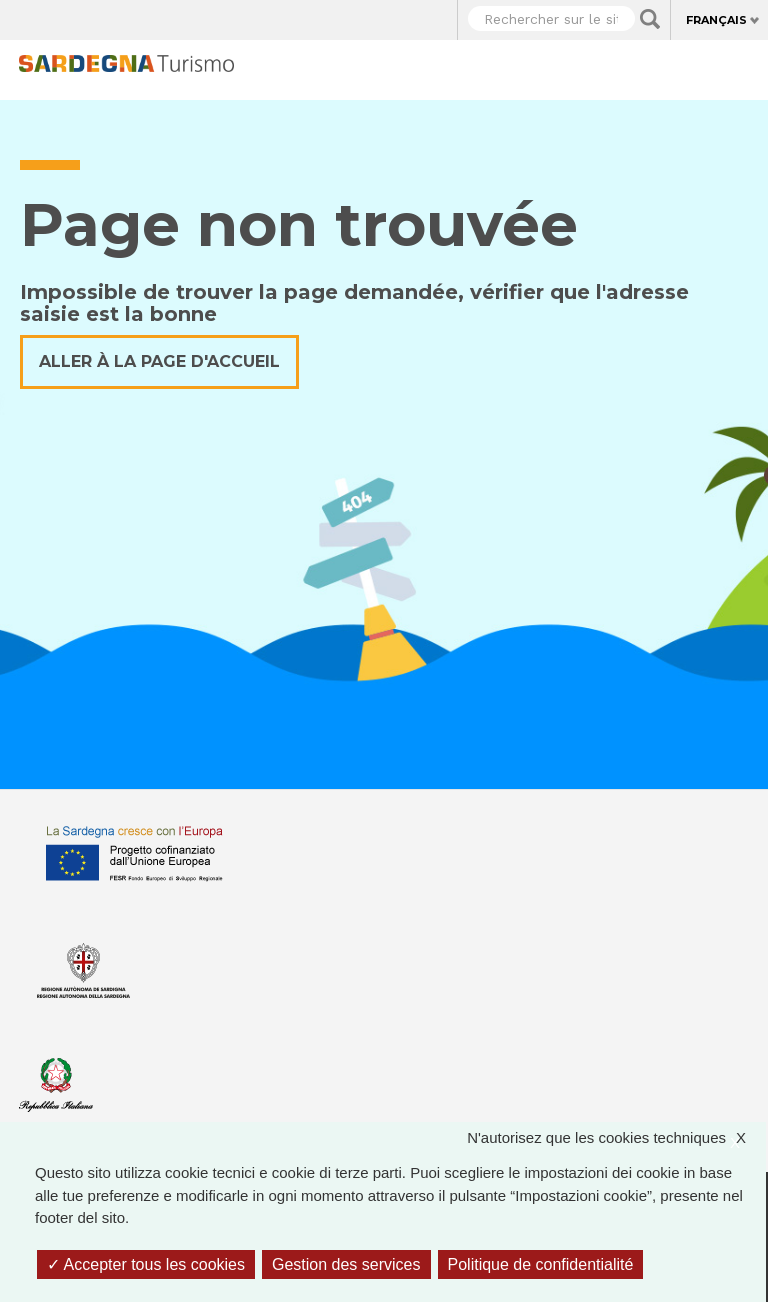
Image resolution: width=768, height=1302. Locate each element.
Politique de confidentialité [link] (541, 1264)
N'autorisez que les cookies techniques (616, 1138)
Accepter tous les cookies (146, 1264)
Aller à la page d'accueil (159, 361)
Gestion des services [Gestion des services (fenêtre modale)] (346, 1264)
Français (716, 20)
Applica (650, 19)
